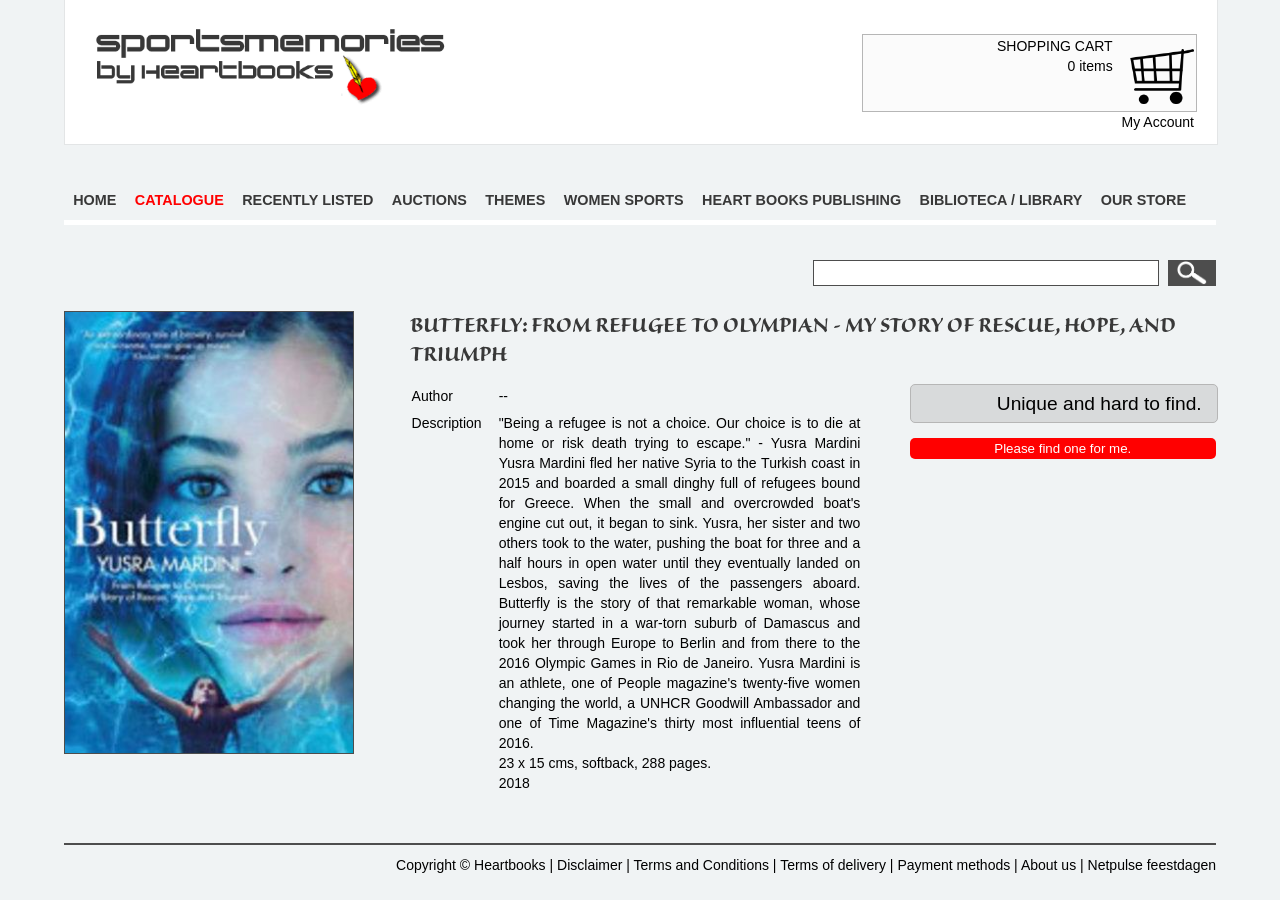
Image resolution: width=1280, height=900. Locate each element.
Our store (1143, 200)
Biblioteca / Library (1001, 200)
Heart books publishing (801, 200)
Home (94, 200)
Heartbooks (510, 865)
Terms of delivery (833, 865)
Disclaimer (589, 865)
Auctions (429, 200)
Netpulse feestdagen (1152, 865)
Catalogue (179, 200)
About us (1048, 865)
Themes (515, 200)
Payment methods (953, 865)
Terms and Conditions (701, 865)
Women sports (624, 200)
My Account (1158, 122)
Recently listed (307, 200)
